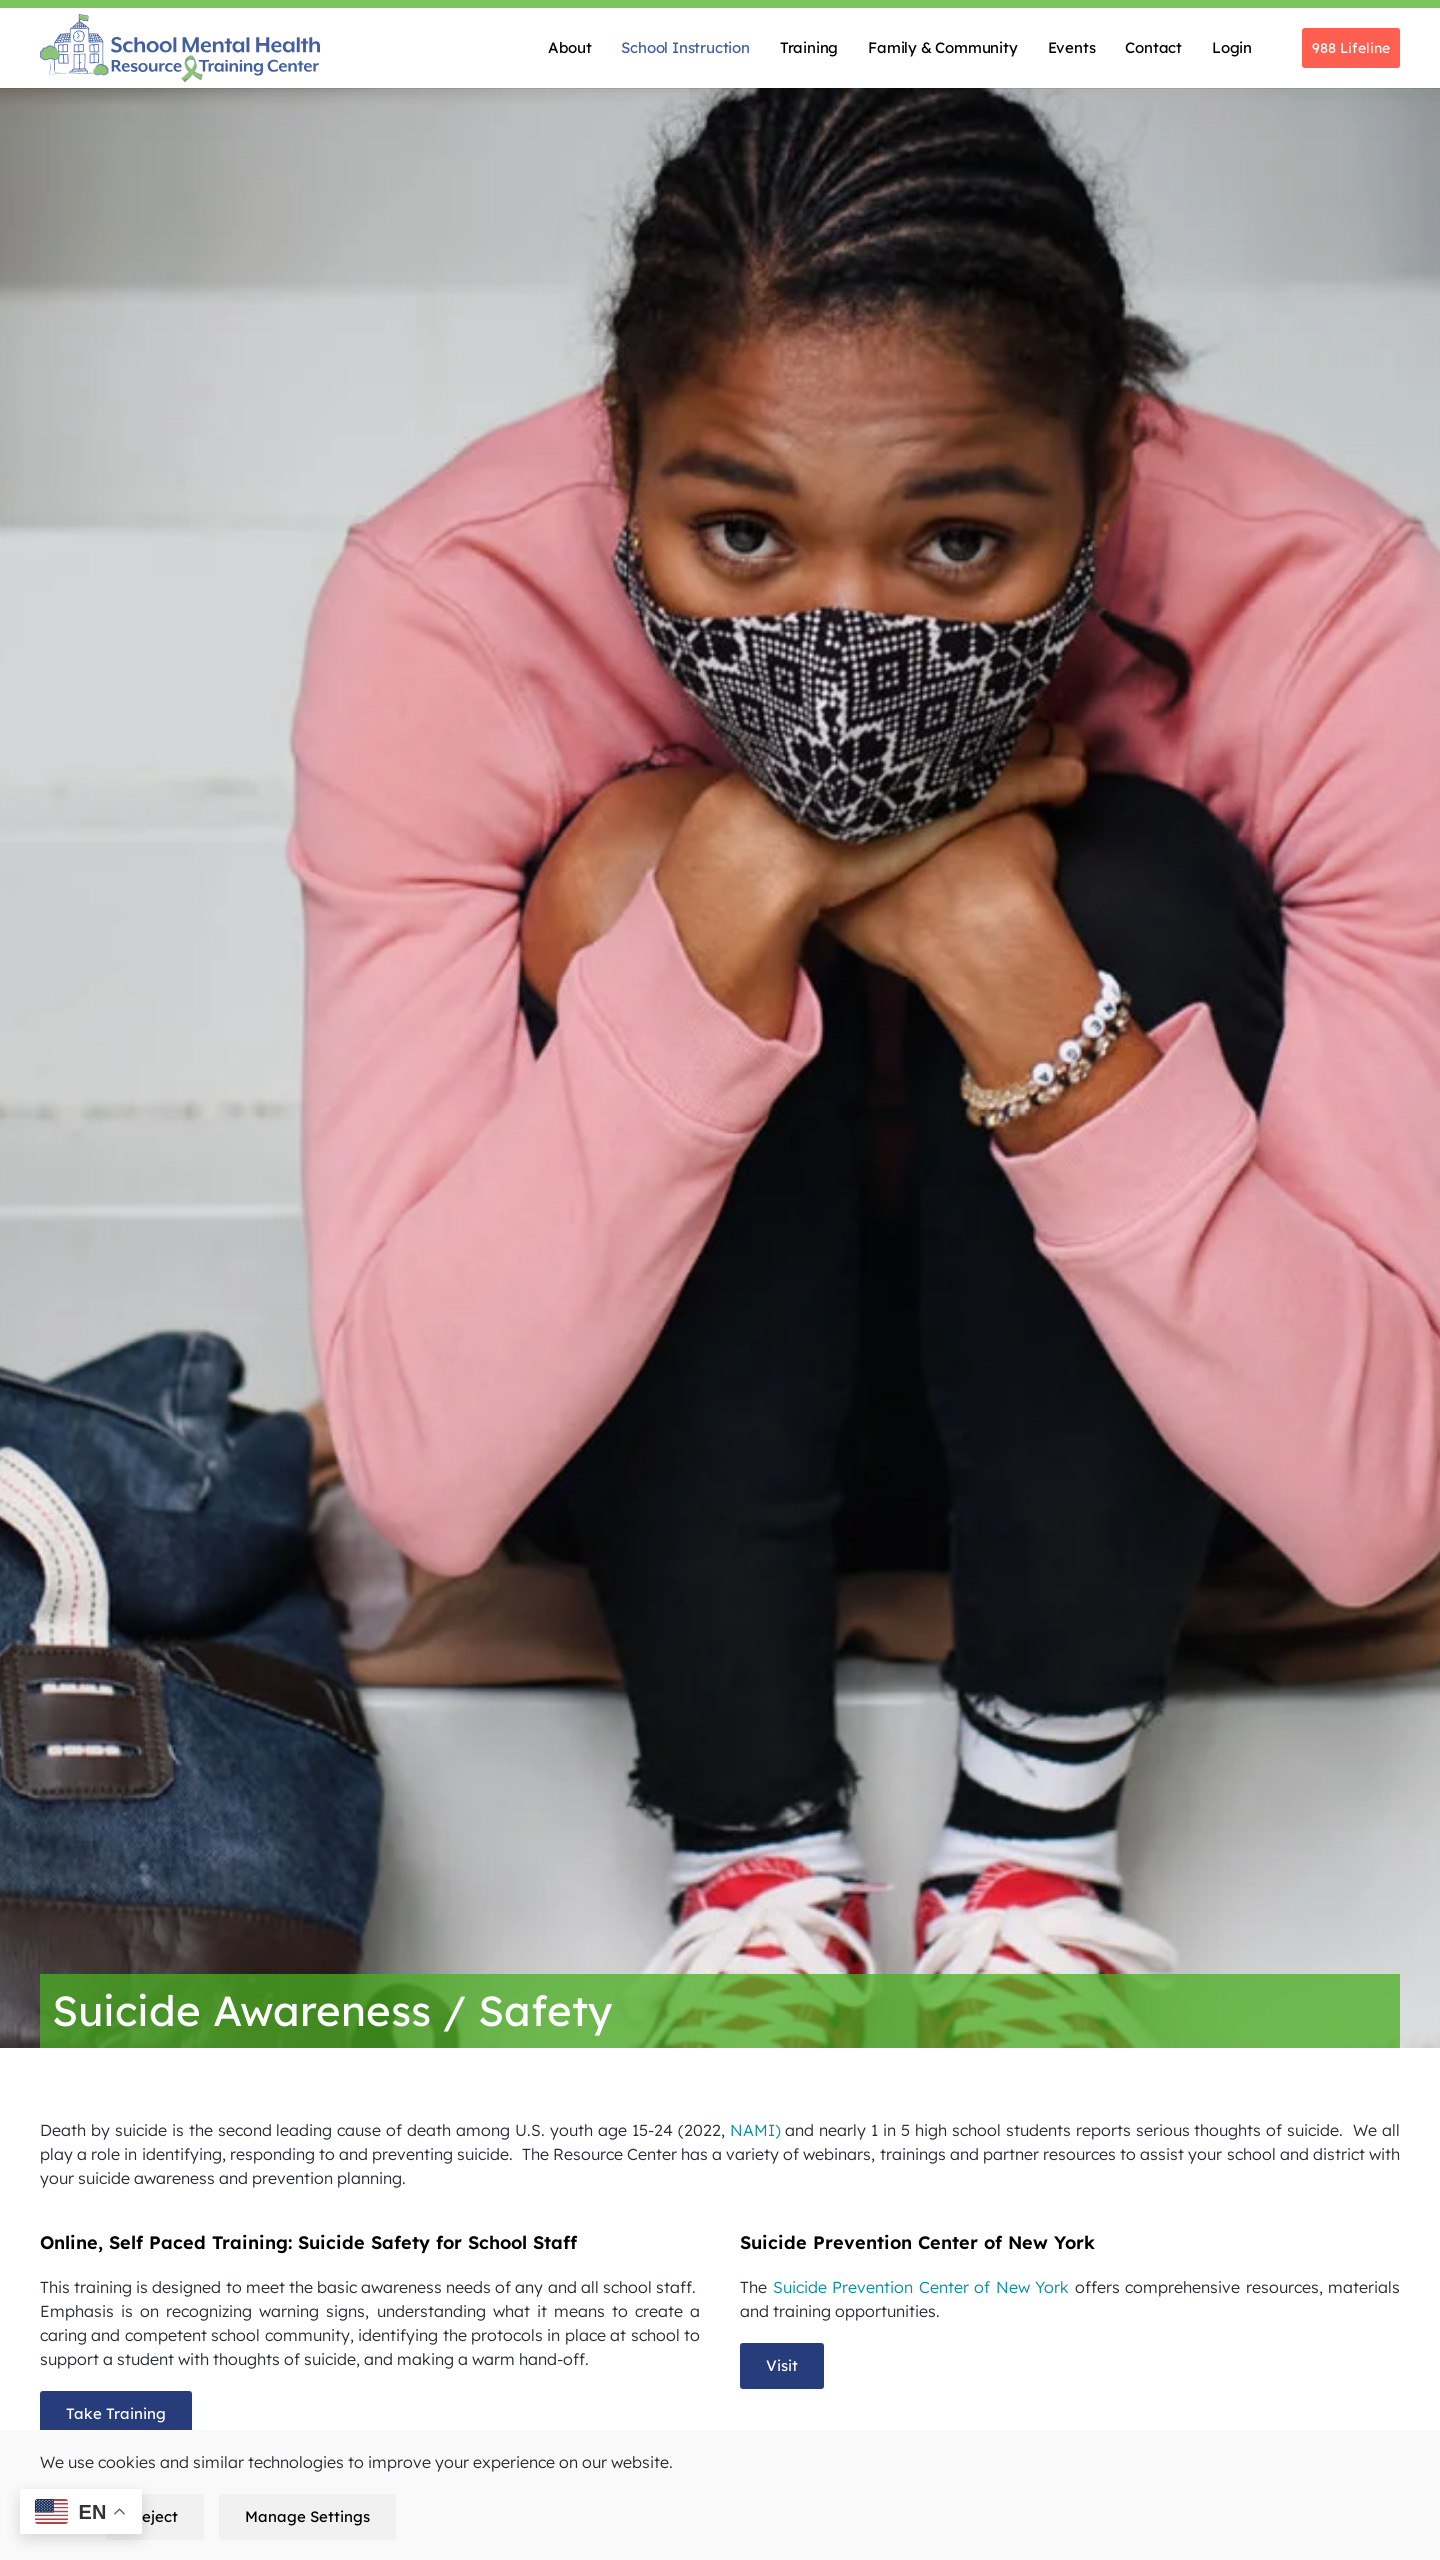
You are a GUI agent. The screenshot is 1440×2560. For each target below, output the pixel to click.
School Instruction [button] (685, 47)
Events (1072, 47)
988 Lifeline (1351, 48)
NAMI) (753, 2130)
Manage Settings (307, 2516)
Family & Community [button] (942, 47)
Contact (1153, 47)
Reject (155, 2516)
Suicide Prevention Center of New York (918, 2287)
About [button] (569, 47)
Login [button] (1232, 47)
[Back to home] (180, 48)
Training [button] (809, 47)
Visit (782, 2365)
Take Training (116, 2413)
